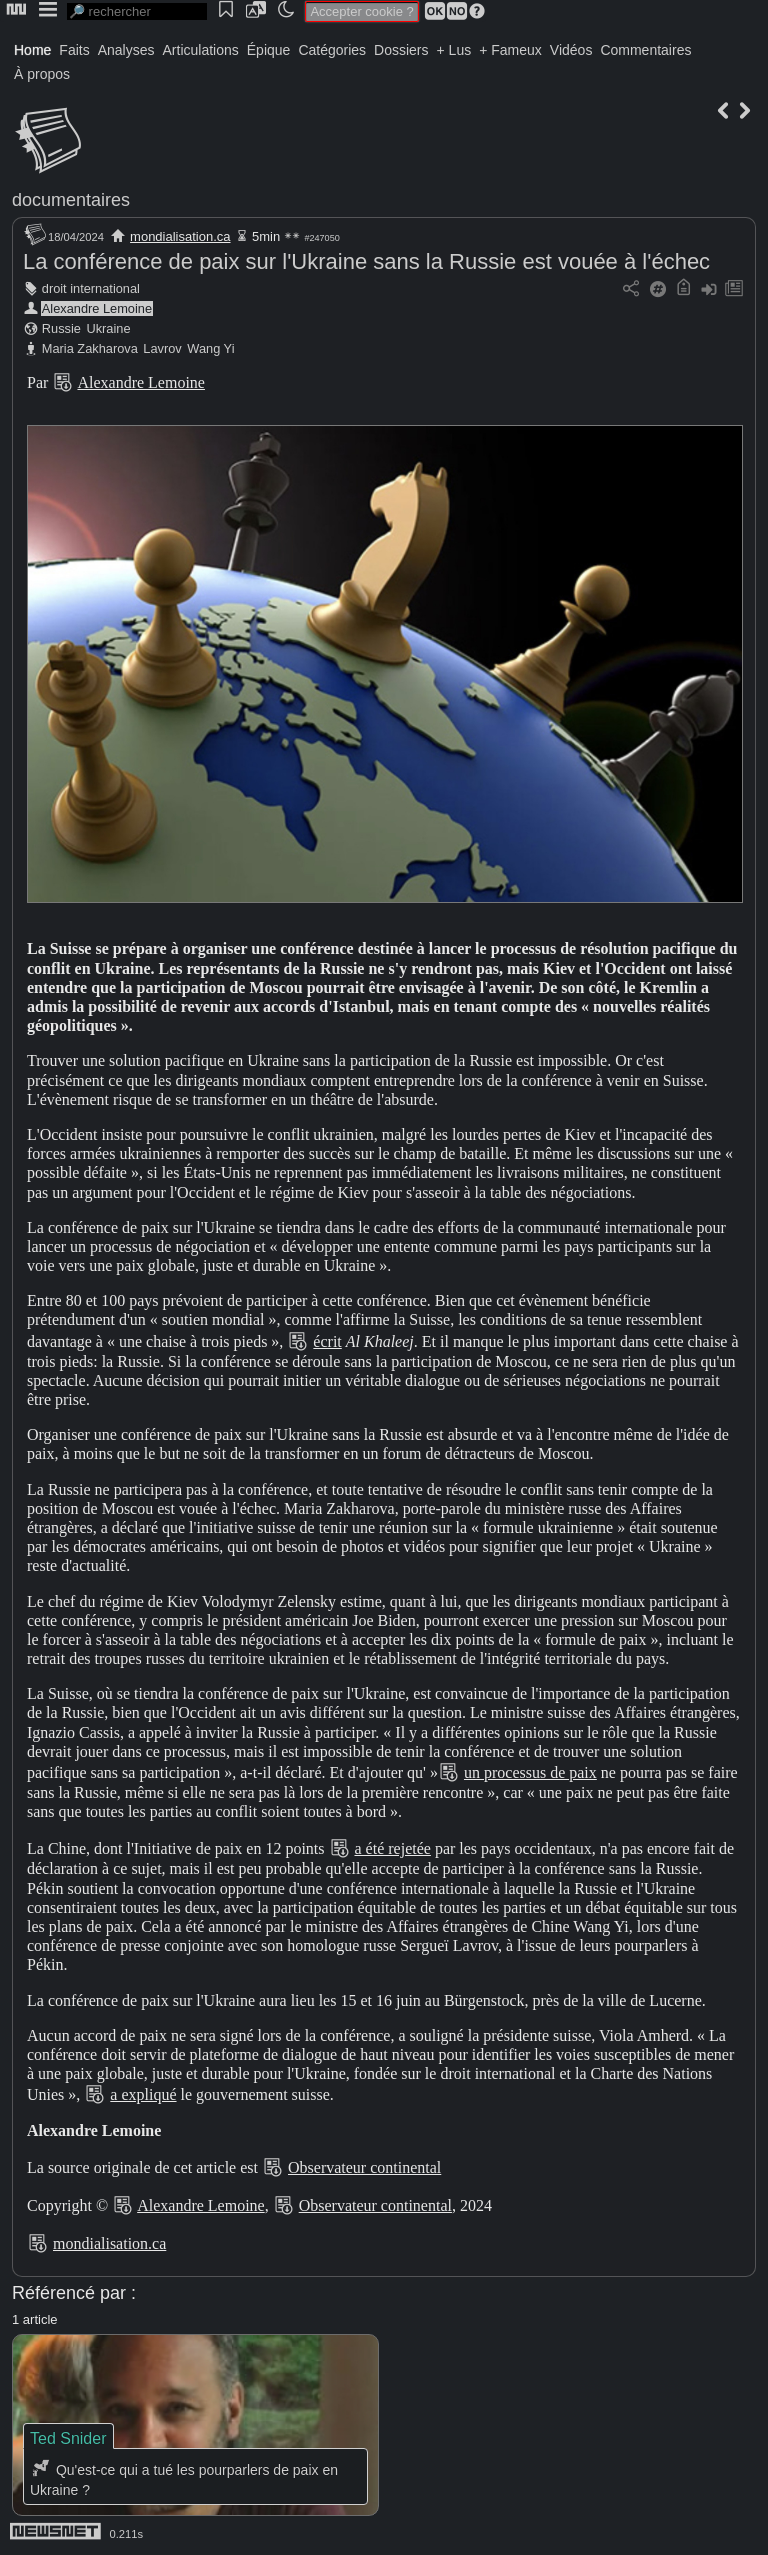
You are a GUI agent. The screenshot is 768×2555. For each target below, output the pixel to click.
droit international (91, 288)
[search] (137, 11)
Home (32, 50)
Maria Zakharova (90, 348)
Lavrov (162, 348)
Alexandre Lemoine (97, 308)
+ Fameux (510, 50)
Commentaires (645, 50)
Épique (269, 50)
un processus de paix (530, 1772)
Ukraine (108, 328)
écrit (327, 1341)
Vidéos (571, 50)
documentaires (71, 200)
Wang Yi (210, 348)
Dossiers (401, 50)
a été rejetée (393, 1848)
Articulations (201, 50)
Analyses (126, 50)
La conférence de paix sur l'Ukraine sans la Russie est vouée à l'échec (366, 261)
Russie (61, 328)
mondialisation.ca (180, 236)
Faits (74, 50)
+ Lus (454, 50)
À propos (42, 74)
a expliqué (143, 2094)
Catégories (332, 50)
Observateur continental (364, 2167)
